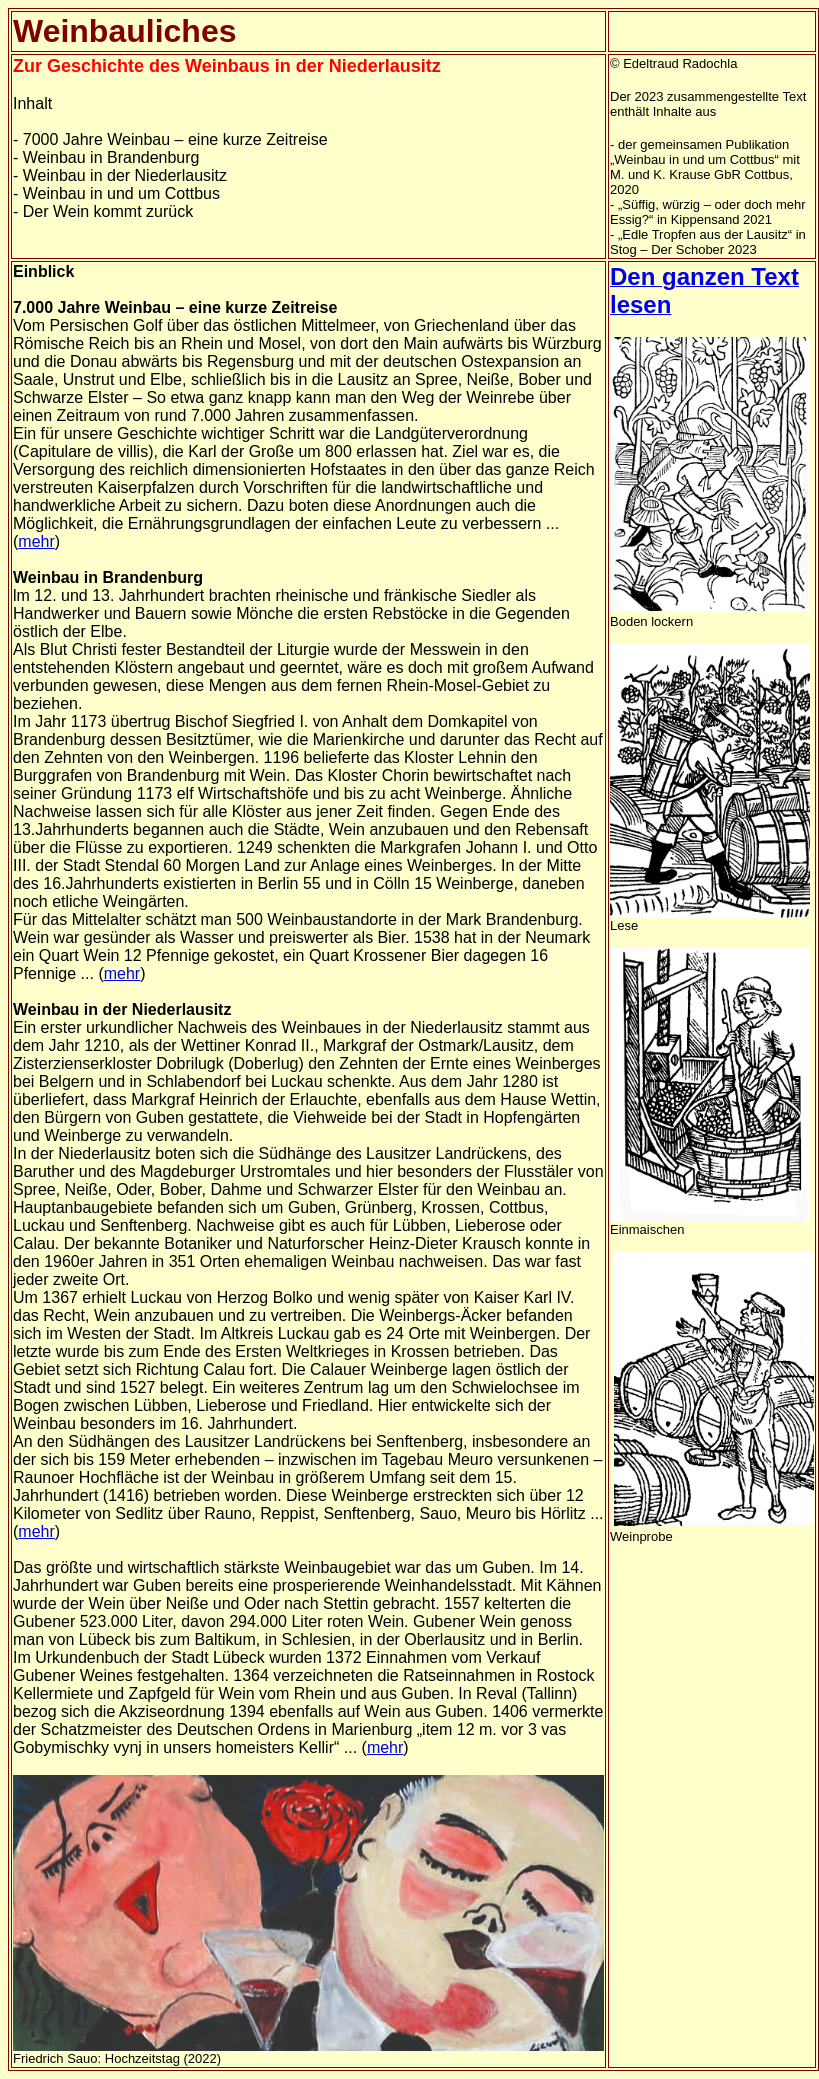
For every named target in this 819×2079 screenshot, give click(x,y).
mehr (36, 541)
